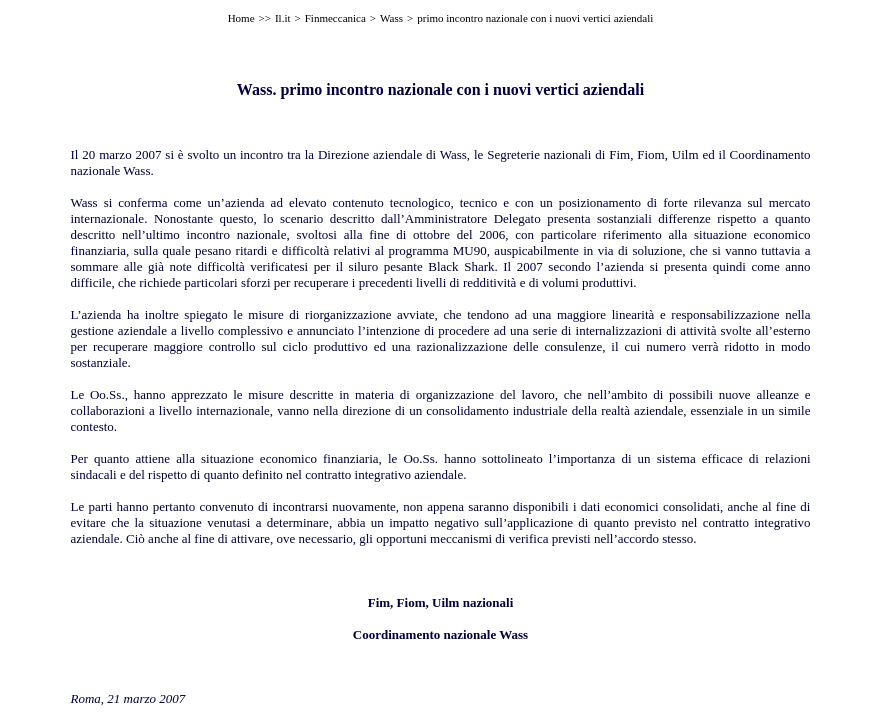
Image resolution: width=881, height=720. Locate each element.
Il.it (283, 18)
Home (241, 18)
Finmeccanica (335, 18)
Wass (391, 18)
